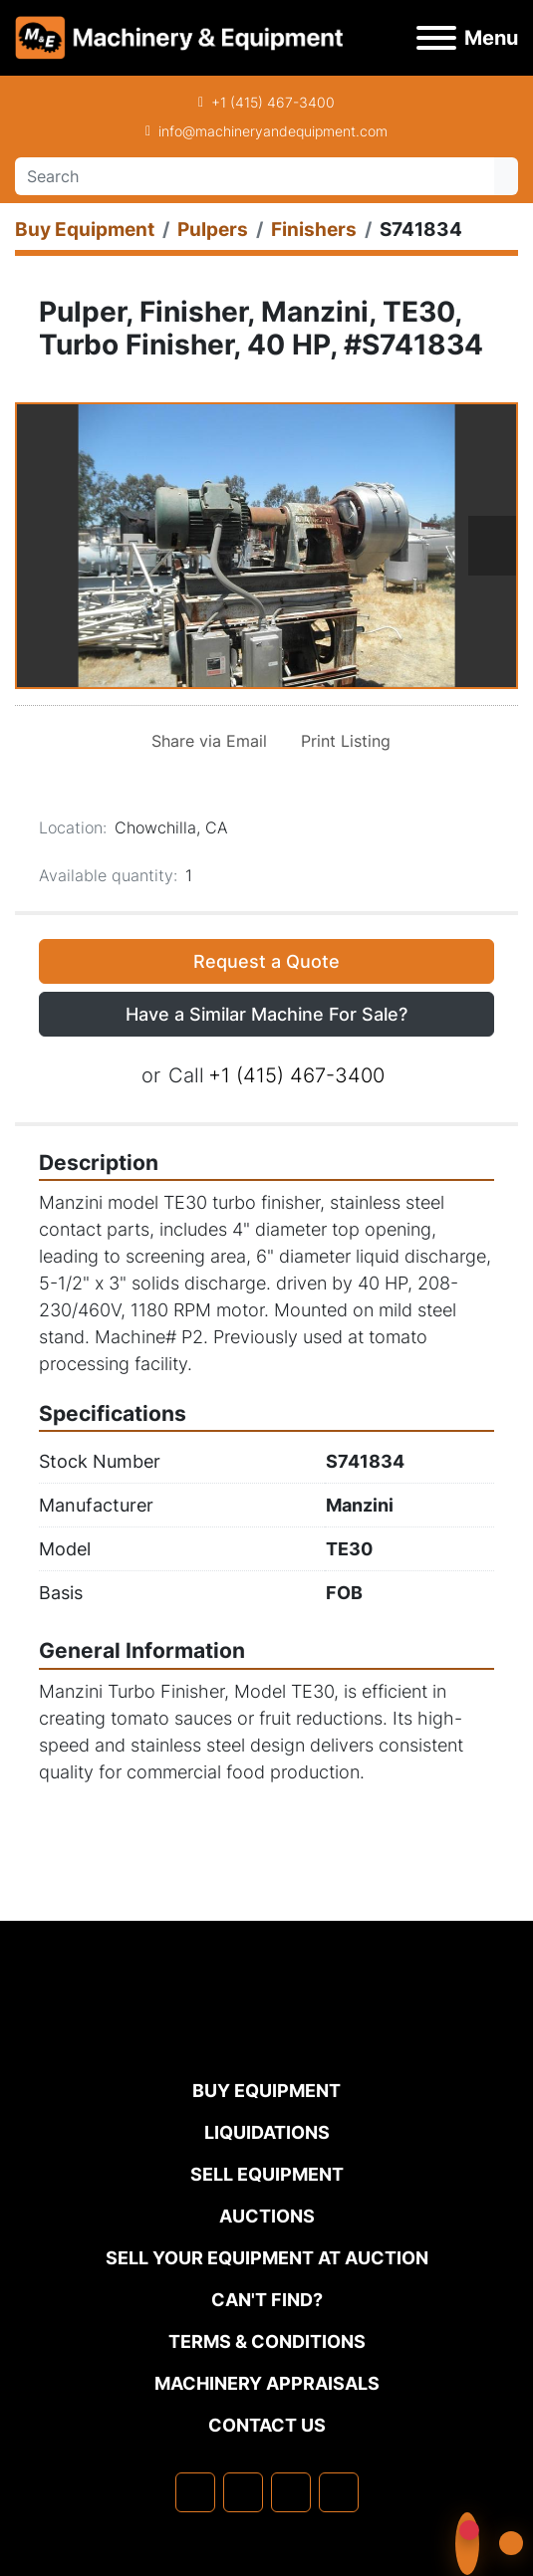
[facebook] (195, 2492)
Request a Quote (266, 961)
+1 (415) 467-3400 (273, 102)
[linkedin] (243, 2492)
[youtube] (339, 2492)
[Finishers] (314, 229)
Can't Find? (267, 2299)
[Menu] (436, 38)
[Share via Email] (205, 741)
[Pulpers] (212, 229)
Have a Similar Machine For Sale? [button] (266, 1014)
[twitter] (291, 2492)
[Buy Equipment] (84, 229)
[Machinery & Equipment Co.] (267, 2036)
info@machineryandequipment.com (273, 130)
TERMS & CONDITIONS (267, 2341)
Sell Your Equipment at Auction (267, 2257)
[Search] (254, 176)
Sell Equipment (267, 2174)
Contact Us (267, 2425)
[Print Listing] (341, 741)
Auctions (267, 2216)
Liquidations (267, 2132)
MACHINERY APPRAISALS (267, 2383)
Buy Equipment (266, 2090)
